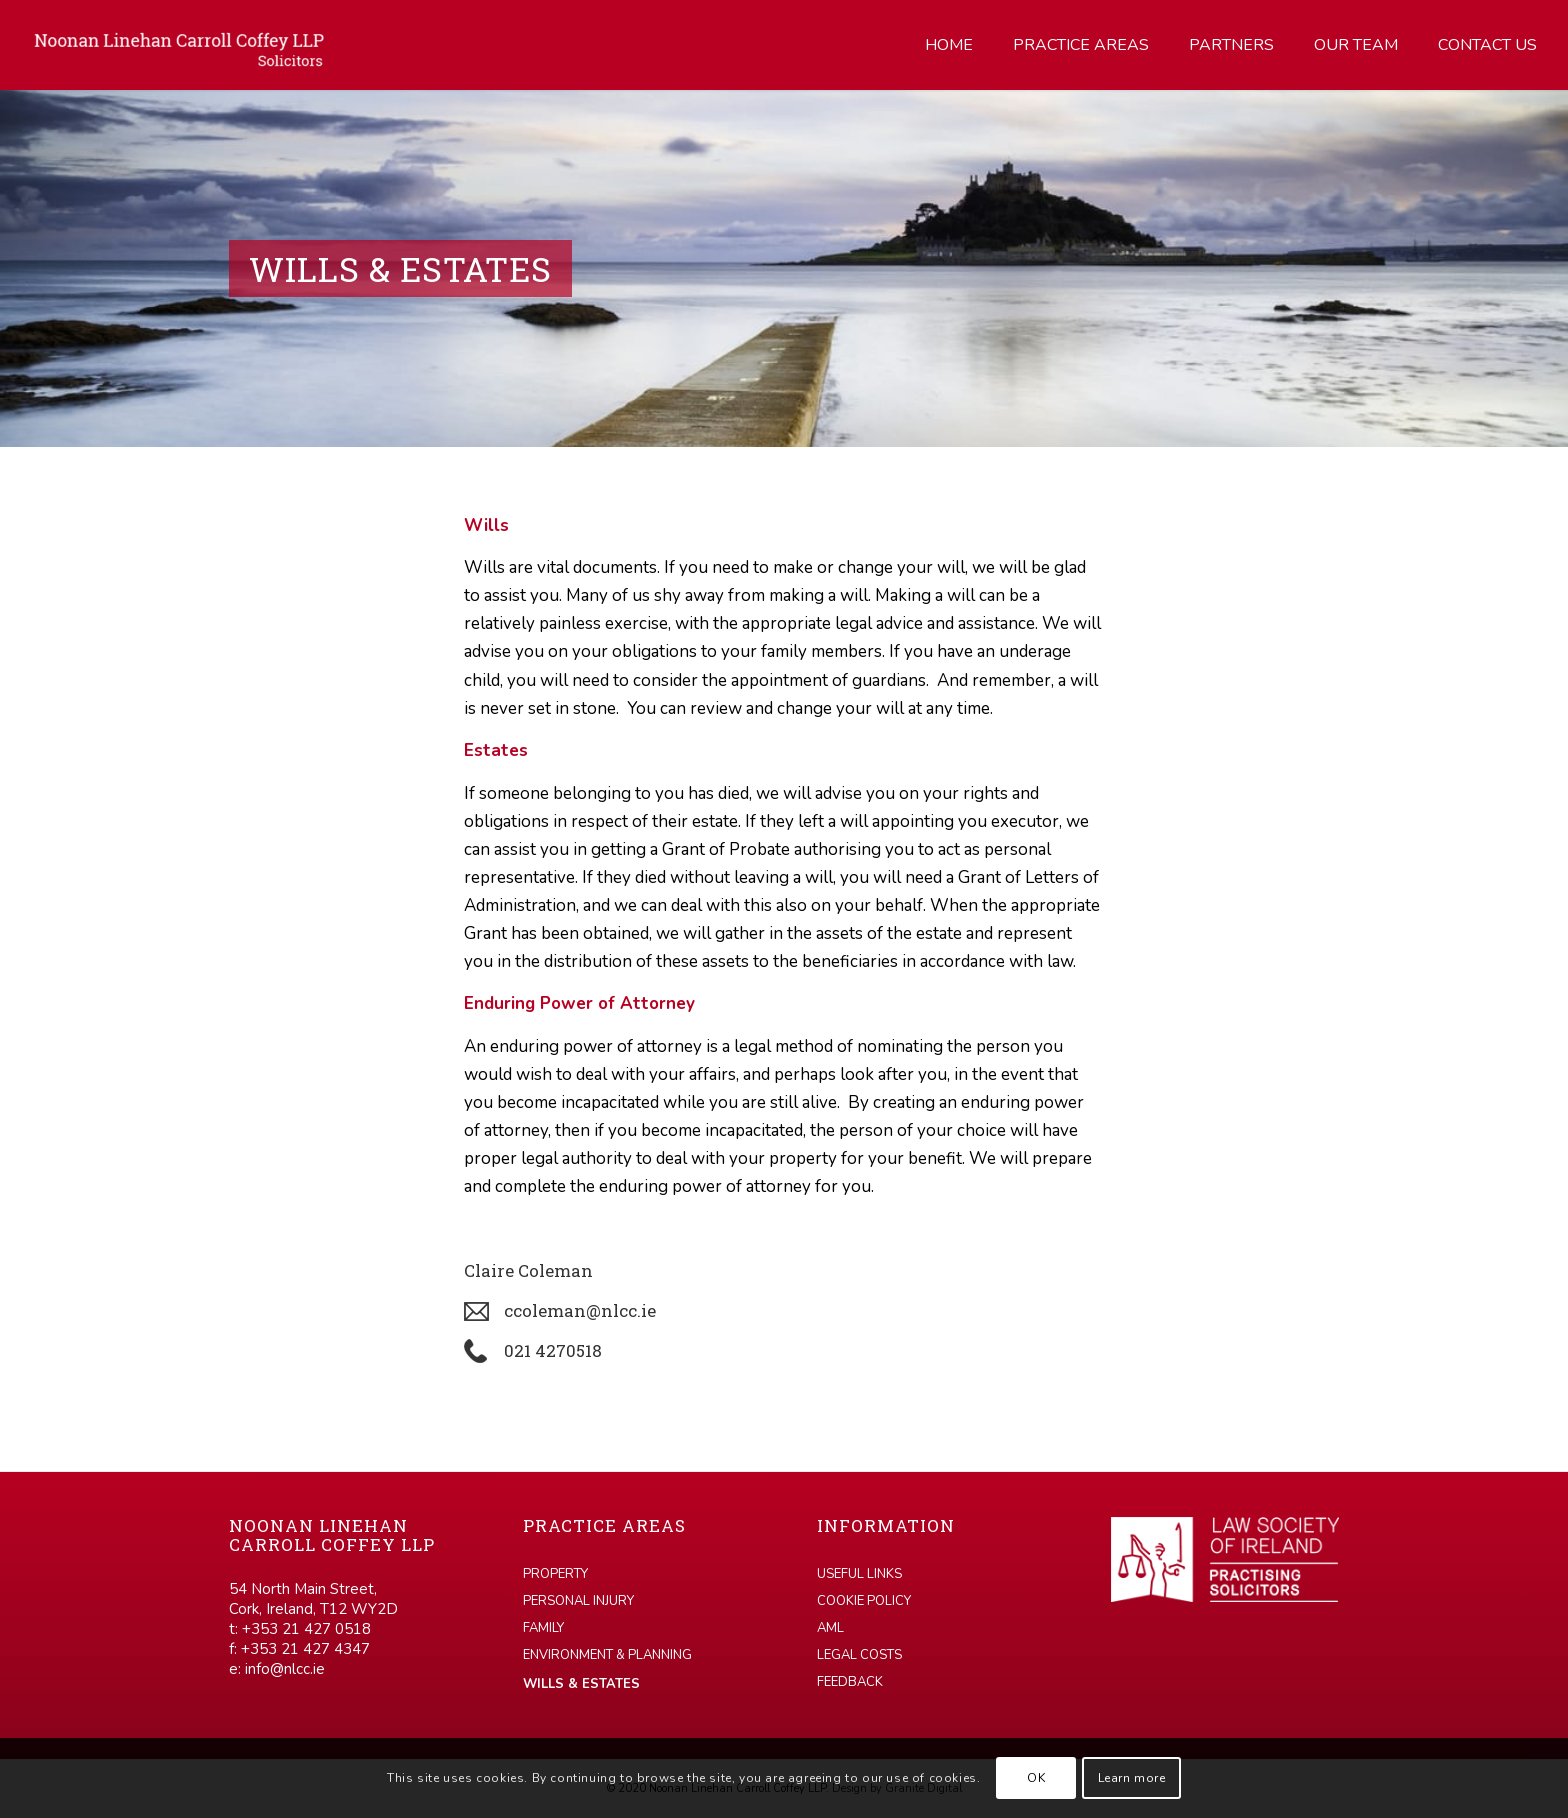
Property (555, 1574)
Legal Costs (859, 1655)
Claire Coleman (528, 1270)
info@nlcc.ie (285, 1669)
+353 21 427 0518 (306, 1629)
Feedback (850, 1682)
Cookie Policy (864, 1601)
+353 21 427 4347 (305, 1649)
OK (1036, 1778)
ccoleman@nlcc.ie (580, 1310)
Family (543, 1628)
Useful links (859, 1574)
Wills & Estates (581, 1684)
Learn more (1132, 1778)
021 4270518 (553, 1350)
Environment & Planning (607, 1655)
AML (830, 1628)
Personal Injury (578, 1601)
